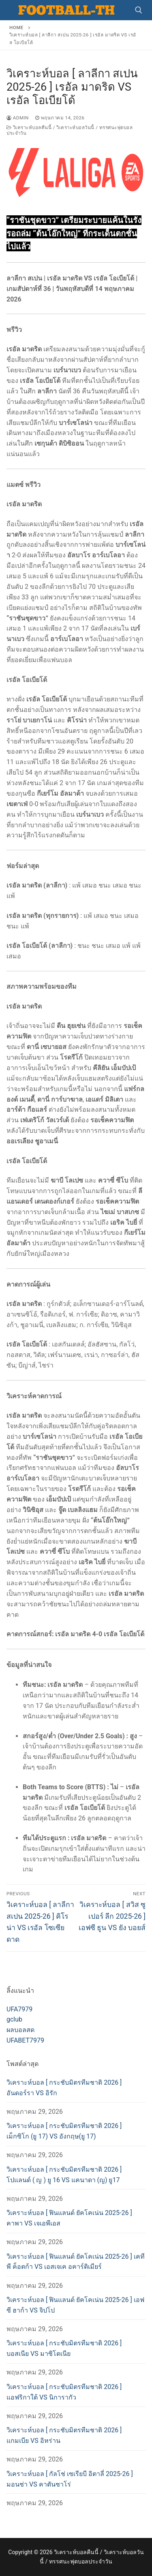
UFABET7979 (25, 2040)
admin (17, 118)
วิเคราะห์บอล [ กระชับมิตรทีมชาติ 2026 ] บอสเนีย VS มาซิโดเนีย (64, 2348)
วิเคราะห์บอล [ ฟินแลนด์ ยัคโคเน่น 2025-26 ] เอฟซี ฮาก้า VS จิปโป (75, 2305)
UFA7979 (19, 2009)
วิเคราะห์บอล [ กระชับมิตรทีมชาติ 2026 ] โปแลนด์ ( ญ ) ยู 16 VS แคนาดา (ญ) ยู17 (64, 2175)
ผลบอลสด (20, 2030)
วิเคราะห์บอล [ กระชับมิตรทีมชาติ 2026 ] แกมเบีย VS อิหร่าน (64, 2435)
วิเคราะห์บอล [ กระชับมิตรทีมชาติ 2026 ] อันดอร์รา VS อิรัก (64, 2088)
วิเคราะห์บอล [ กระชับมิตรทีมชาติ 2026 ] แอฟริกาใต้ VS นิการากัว (64, 2392)
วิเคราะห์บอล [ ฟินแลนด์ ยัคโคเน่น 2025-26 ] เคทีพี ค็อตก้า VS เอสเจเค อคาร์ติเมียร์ (75, 2262)
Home (16, 27)
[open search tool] (138, 10)
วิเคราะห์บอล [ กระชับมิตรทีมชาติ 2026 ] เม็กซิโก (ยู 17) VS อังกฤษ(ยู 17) (64, 2131)
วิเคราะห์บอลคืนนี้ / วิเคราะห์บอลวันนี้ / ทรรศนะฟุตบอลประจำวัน (69, 130)
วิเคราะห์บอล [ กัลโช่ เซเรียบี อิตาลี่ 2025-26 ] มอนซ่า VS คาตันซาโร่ (69, 2479)
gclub (14, 2019)
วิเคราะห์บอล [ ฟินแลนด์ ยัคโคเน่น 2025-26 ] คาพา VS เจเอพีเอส (69, 2218)
